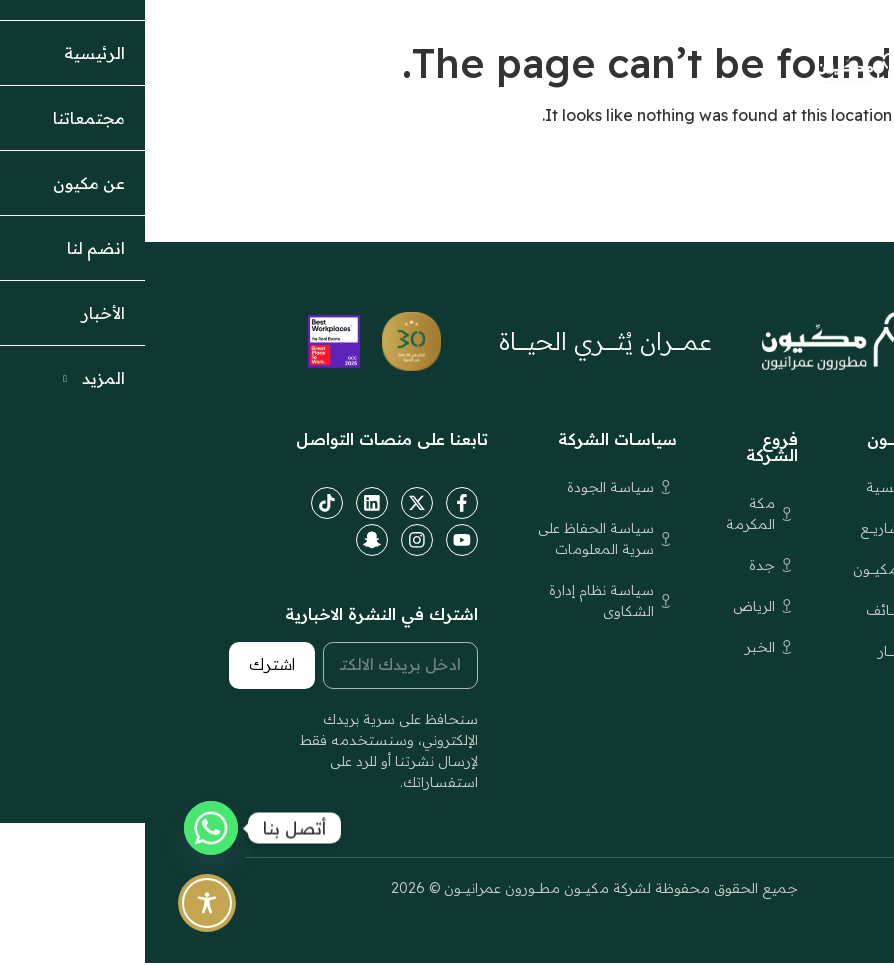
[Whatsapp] (66, 828)
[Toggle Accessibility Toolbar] (62, 903)
